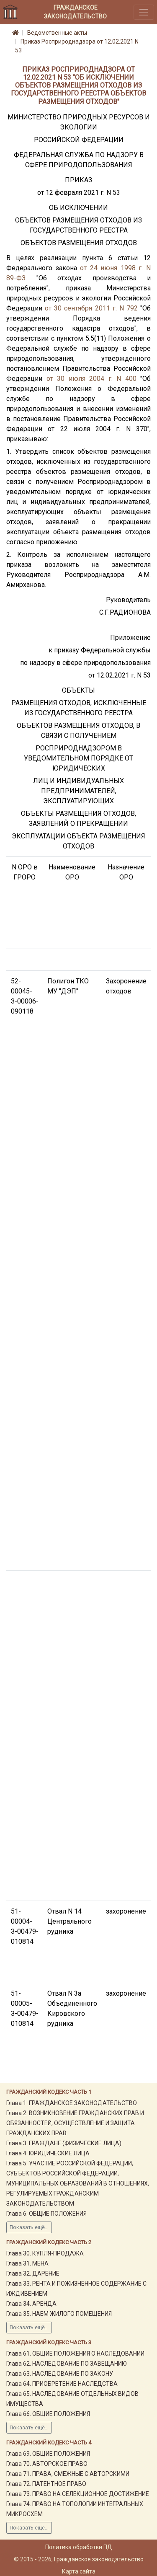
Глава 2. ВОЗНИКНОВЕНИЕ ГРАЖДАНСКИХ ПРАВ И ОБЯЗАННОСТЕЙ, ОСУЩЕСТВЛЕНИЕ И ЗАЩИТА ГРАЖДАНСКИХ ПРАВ (75, 2123)
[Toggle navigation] (144, 12)
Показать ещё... (29, 2227)
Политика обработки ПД (78, 2547)
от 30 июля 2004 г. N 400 (91, 379)
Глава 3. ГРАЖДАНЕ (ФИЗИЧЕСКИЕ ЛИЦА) (63, 2143)
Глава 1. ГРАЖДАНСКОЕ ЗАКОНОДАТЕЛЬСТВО (71, 2103)
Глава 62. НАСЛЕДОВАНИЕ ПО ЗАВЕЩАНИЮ (66, 2363)
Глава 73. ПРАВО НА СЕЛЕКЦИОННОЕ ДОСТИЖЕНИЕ (77, 2494)
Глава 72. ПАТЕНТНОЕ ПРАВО (46, 2483)
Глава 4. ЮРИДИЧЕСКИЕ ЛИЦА (48, 2153)
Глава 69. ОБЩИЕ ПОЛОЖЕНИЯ (48, 2453)
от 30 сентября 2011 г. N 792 (91, 308)
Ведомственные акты (57, 32)
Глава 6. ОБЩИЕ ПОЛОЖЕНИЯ (46, 2213)
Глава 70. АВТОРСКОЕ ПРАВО (47, 2463)
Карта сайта (78, 2571)
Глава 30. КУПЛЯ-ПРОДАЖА (45, 2253)
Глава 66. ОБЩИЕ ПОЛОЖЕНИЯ (48, 2413)
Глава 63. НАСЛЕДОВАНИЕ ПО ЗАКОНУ (59, 2373)
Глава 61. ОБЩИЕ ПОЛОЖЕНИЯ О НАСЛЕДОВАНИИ (75, 2353)
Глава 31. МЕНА (27, 2263)
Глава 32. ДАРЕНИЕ (32, 2273)
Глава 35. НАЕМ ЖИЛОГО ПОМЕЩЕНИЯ (59, 2313)
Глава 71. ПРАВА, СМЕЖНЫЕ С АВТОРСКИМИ (67, 2473)
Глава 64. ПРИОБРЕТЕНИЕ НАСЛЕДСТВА (62, 2383)
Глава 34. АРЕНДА (31, 2303)
